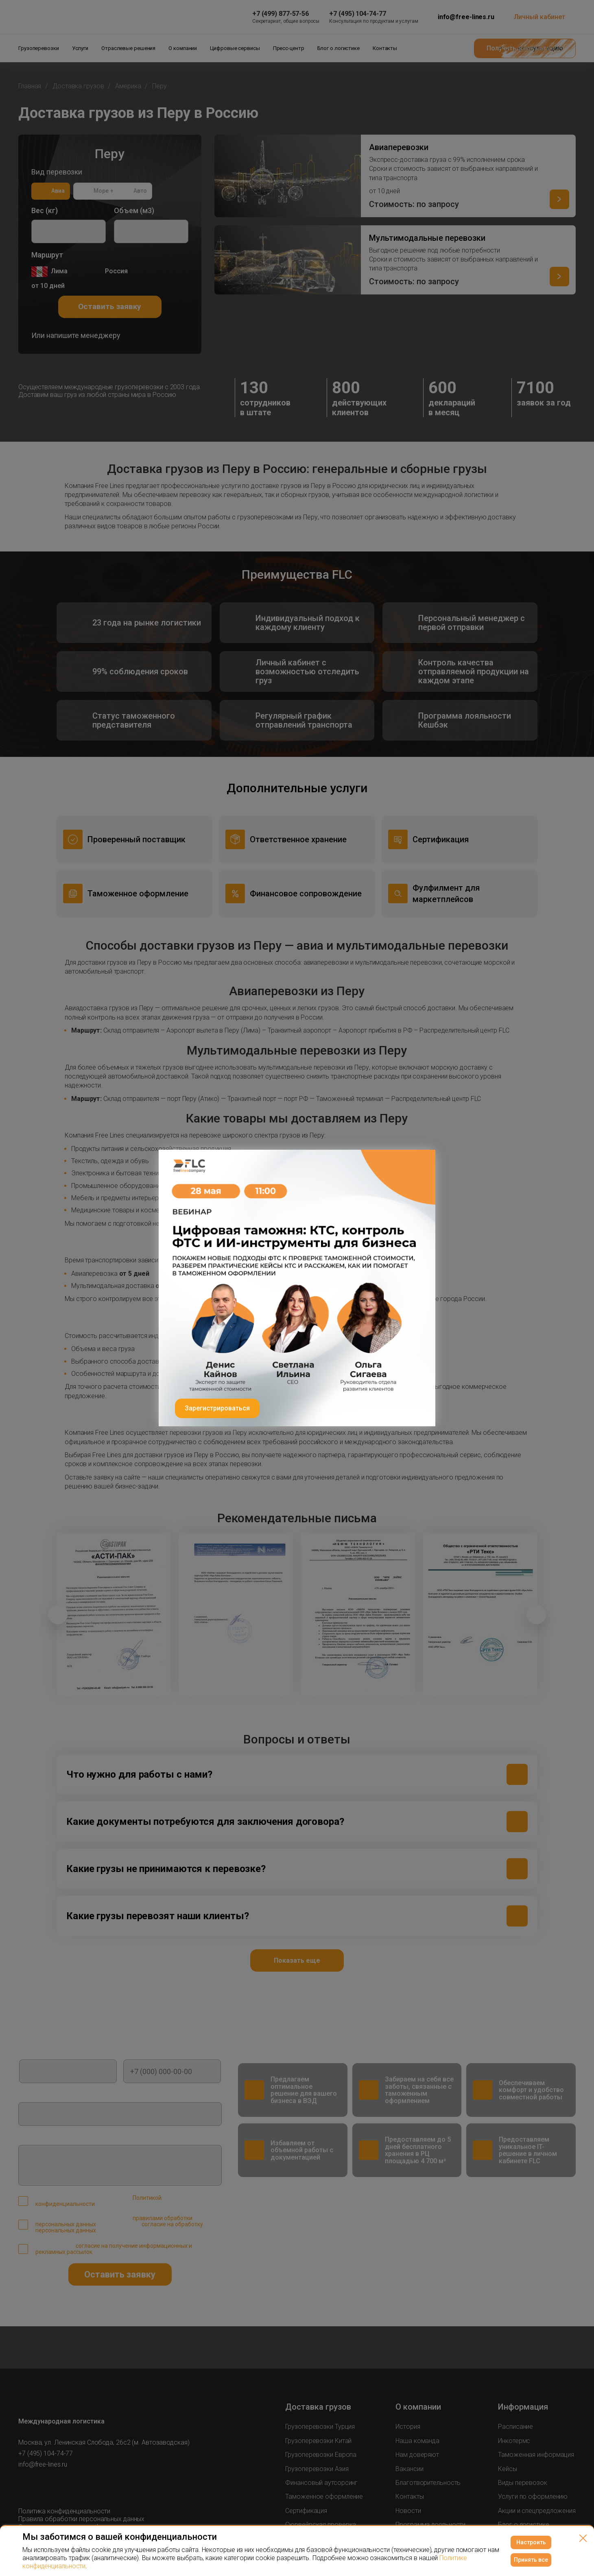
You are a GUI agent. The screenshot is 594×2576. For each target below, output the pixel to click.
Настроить (531, 2542)
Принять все (531, 2559)
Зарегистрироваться (217, 1408)
